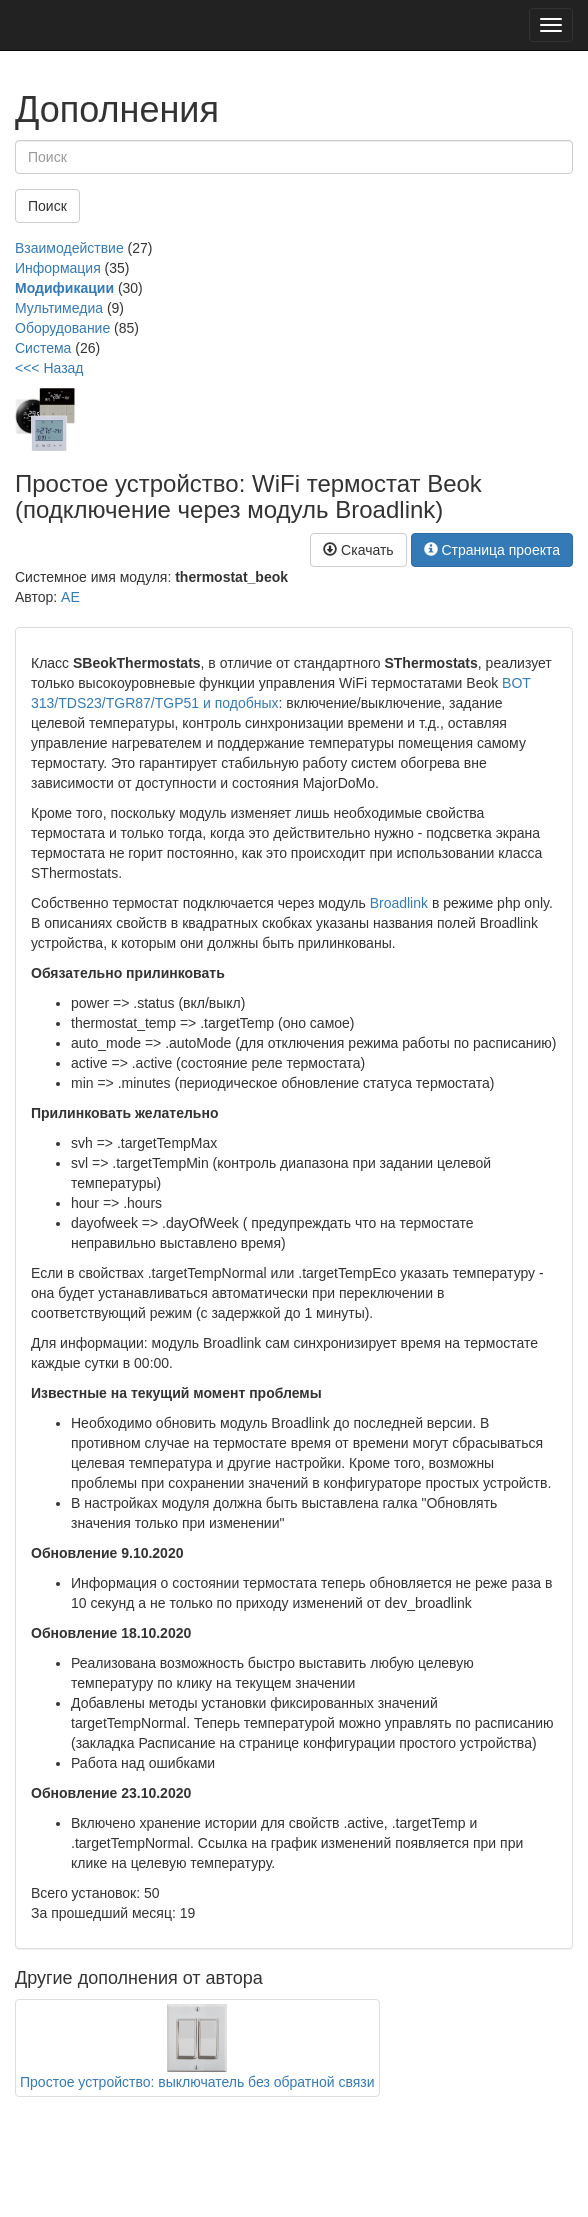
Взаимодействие (69, 248)
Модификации (64, 288)
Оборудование (62, 328)
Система (43, 348)
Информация (58, 268)
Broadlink (399, 903)
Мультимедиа (59, 308)
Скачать (358, 550)
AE (70, 597)
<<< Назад (49, 368)
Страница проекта (492, 550)
